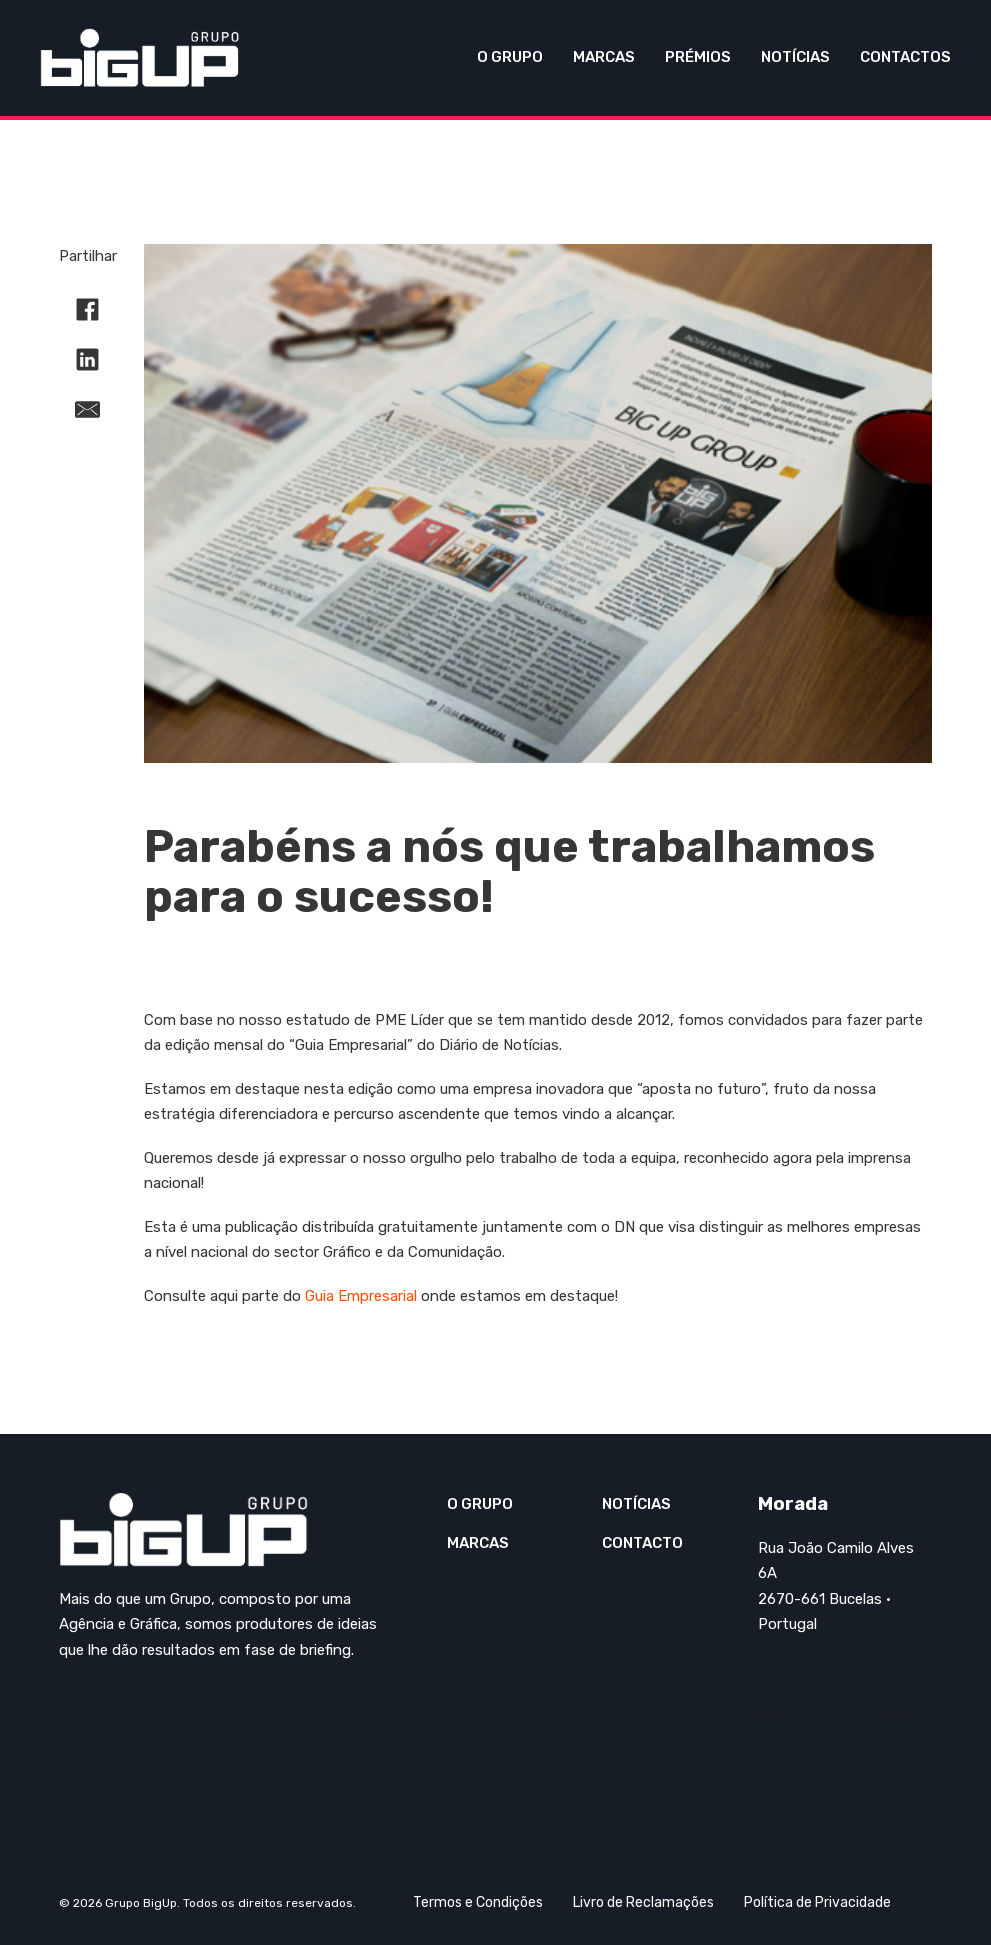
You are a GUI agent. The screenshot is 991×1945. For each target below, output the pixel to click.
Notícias (795, 57)
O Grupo (510, 57)
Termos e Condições (478, 1902)
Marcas (604, 57)
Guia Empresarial (361, 1296)
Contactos (905, 57)
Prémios (698, 57)
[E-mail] (88, 409)
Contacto (642, 1543)
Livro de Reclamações (643, 1902)
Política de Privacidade (817, 1902)
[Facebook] (88, 309)
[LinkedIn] (88, 359)
